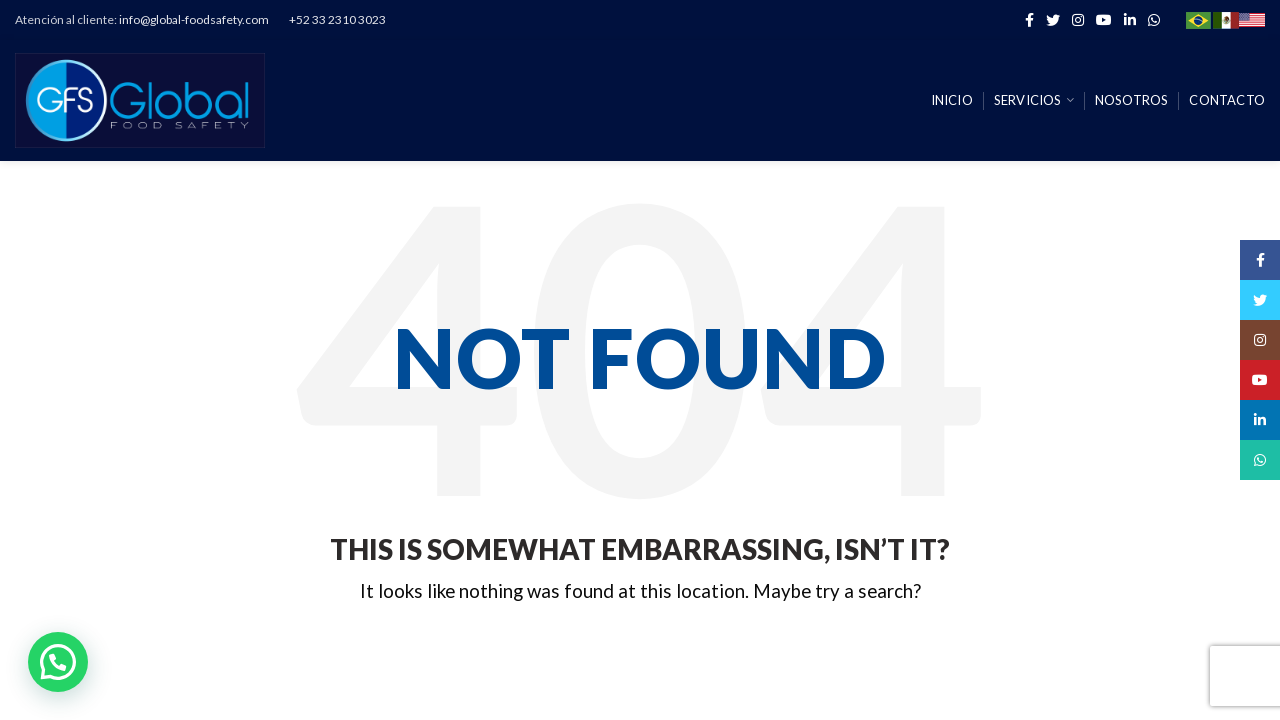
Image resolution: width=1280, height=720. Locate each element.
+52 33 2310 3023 (337, 19)
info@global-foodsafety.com (194, 19)
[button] (58, 662)
